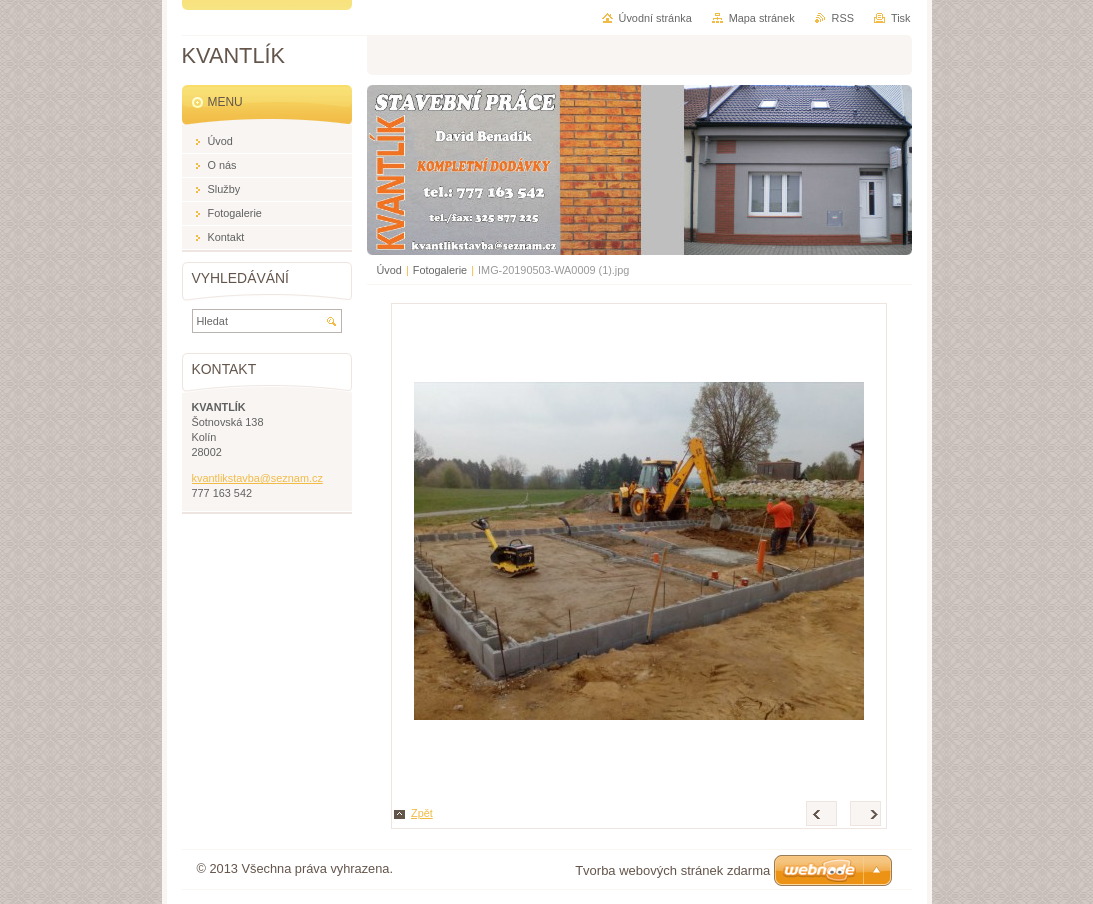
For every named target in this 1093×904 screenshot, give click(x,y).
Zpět (422, 813)
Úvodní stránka (655, 18)
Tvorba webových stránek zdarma (672, 870)
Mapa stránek (762, 18)
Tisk (901, 18)
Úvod (389, 270)
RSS (843, 18)
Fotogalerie (440, 270)
